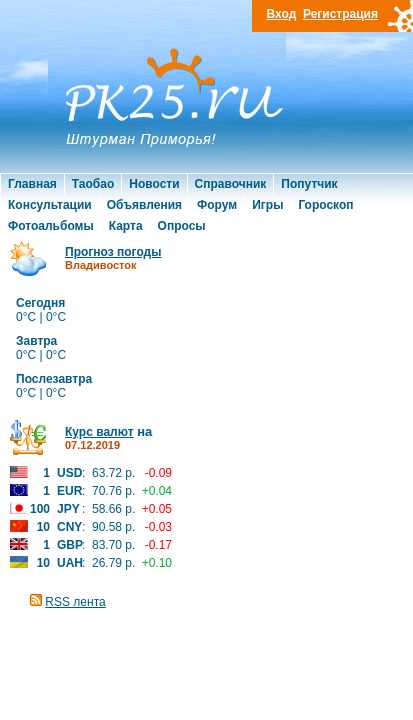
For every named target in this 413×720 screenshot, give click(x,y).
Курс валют (99, 432)
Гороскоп (325, 205)
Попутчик (309, 184)
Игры (267, 205)
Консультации (50, 205)
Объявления (144, 205)
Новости (154, 184)
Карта (126, 226)
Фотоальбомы (51, 226)
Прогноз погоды (113, 252)
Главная (32, 184)
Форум (217, 205)
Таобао (93, 184)
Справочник (231, 184)
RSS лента (75, 602)
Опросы (182, 226)
